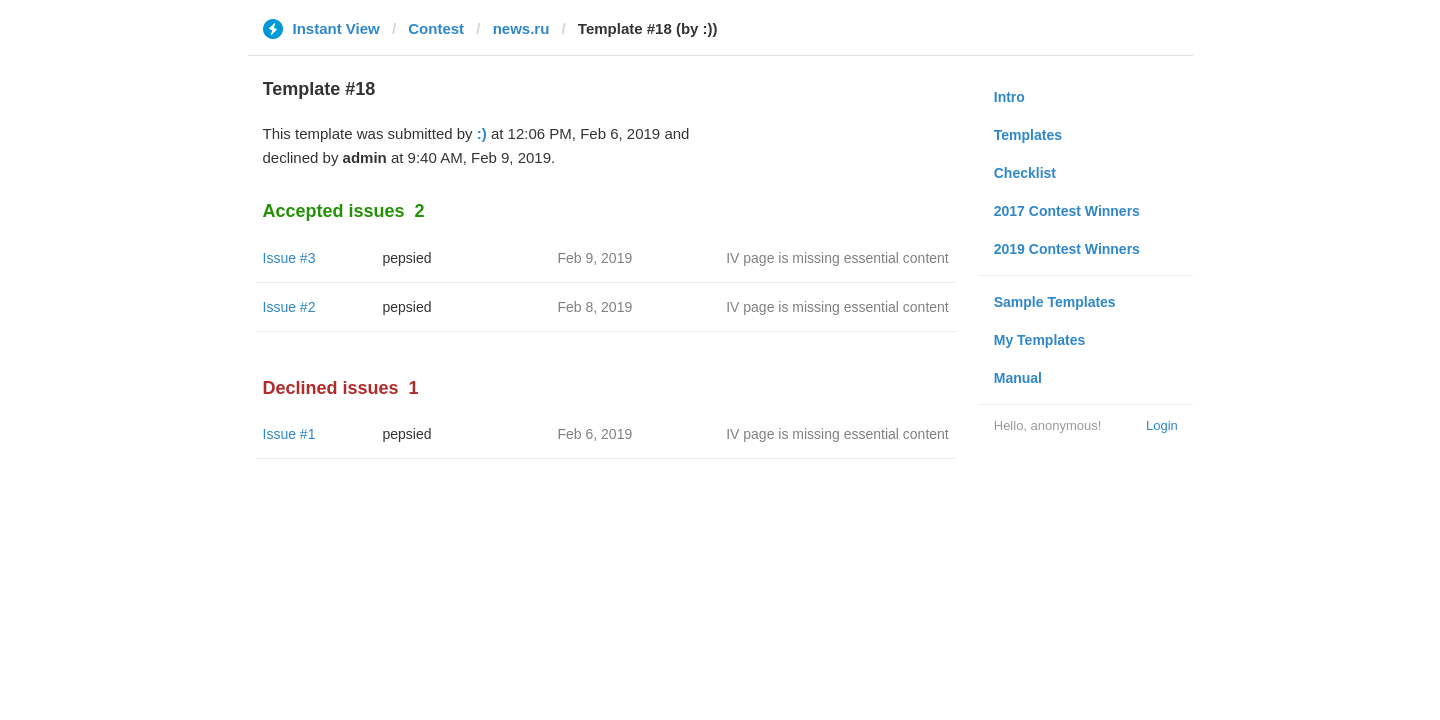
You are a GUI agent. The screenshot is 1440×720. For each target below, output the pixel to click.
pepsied (407, 258)
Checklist (1025, 173)
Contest (436, 28)
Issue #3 (289, 258)
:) (482, 133)
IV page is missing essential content (837, 258)
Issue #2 (289, 307)
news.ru (521, 28)
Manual (1018, 378)
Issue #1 (289, 434)
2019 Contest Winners (1067, 249)
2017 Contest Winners (1067, 211)
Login (1162, 425)
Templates (1028, 135)
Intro (1009, 97)
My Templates (1040, 340)
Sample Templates (1055, 302)
